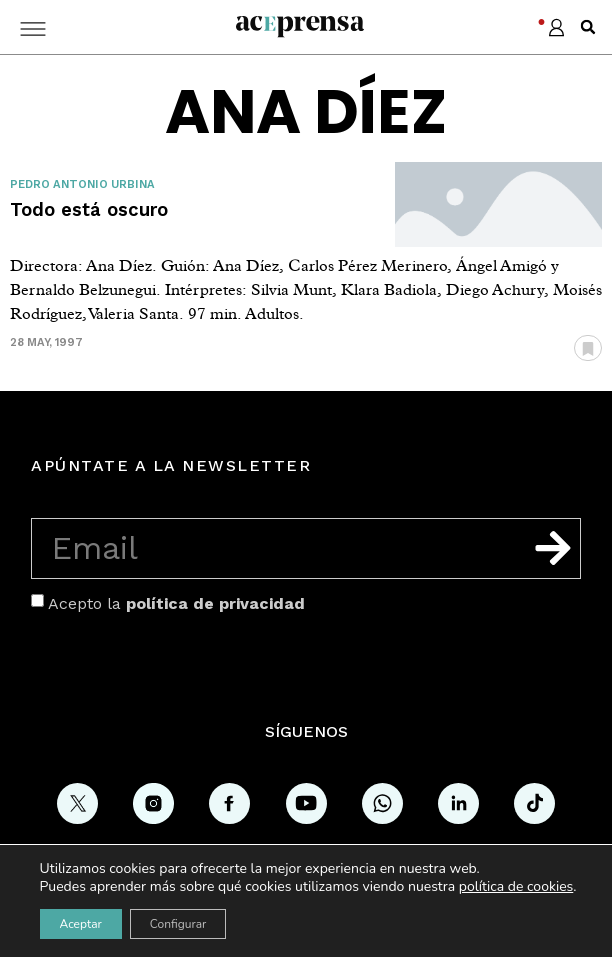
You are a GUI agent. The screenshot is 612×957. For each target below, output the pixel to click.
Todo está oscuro (89, 209)
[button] (588, 27)
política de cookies (516, 886)
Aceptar (81, 924)
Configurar (178, 924)
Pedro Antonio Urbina (82, 184)
